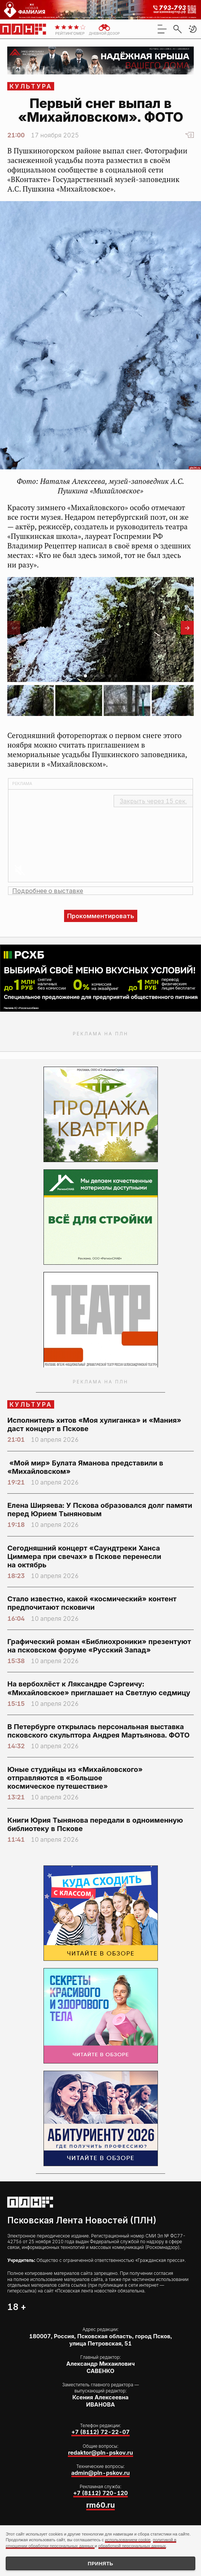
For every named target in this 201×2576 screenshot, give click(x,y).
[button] (192, 29)
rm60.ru (100, 2505)
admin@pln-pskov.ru (100, 2473)
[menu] (162, 29)
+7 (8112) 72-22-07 (100, 2432)
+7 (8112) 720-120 (100, 2493)
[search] (177, 29)
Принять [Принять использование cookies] (100, 2563)
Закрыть (153, 801)
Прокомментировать (100, 916)
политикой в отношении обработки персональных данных (91, 2542)
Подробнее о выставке (47, 891)
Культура (31, 86)
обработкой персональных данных (132, 2546)
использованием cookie (127, 2539)
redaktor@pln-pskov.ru (100, 2452)
